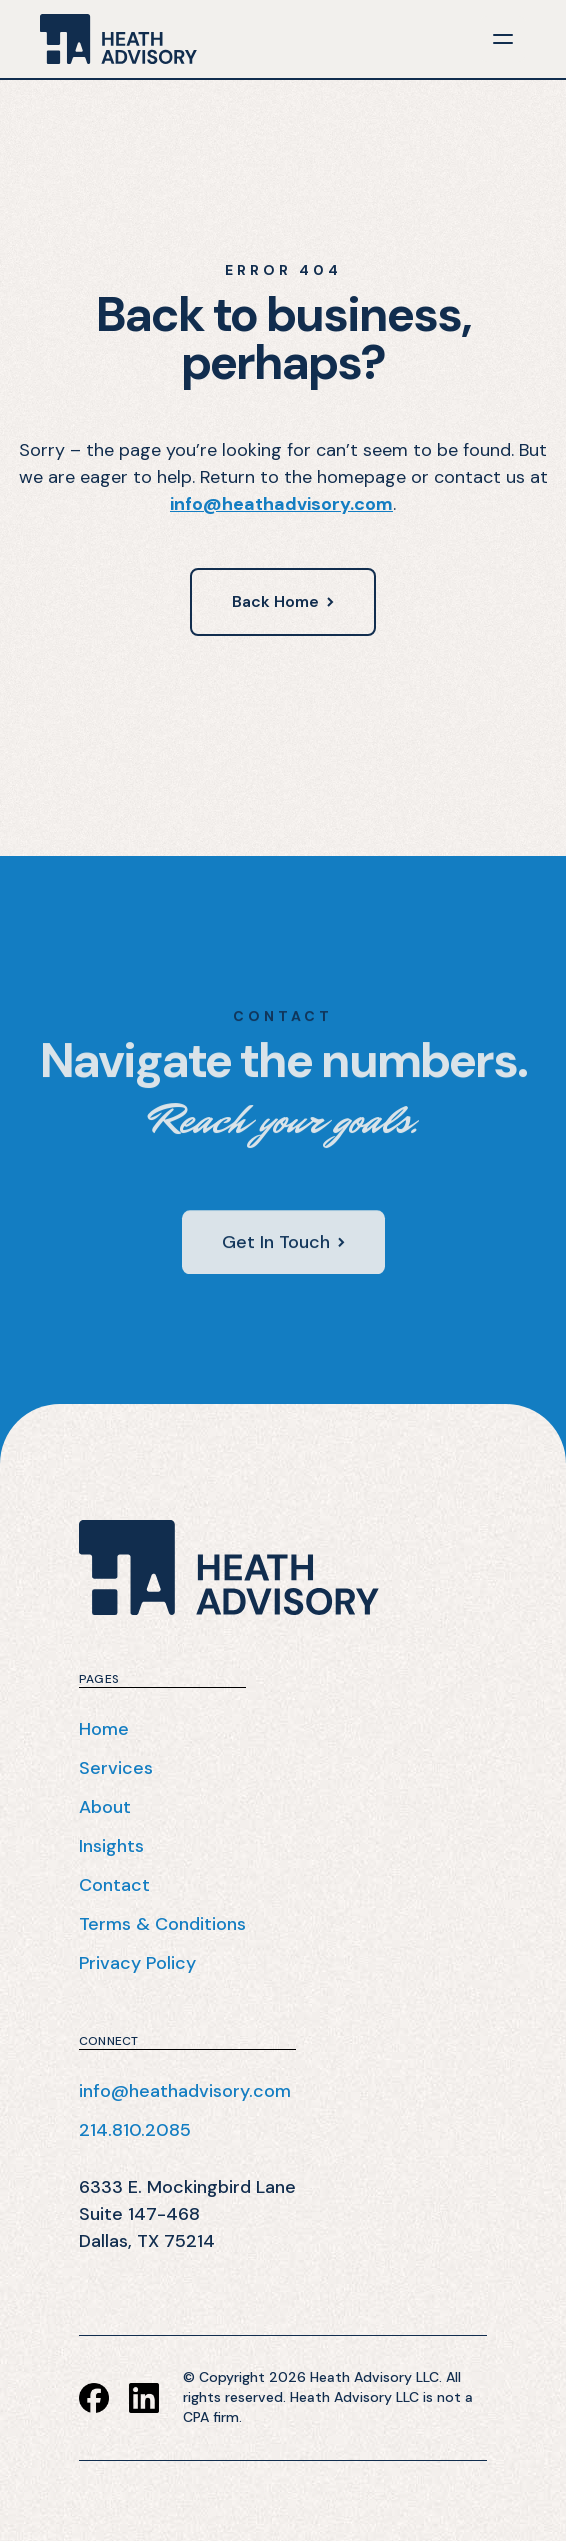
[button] (503, 39)
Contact (114, 1885)
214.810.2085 (135, 2130)
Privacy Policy (137, 1963)
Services (116, 1768)
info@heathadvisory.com (281, 504)
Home (104, 1729)
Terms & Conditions (162, 1924)
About (105, 1807)
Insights (111, 1846)
